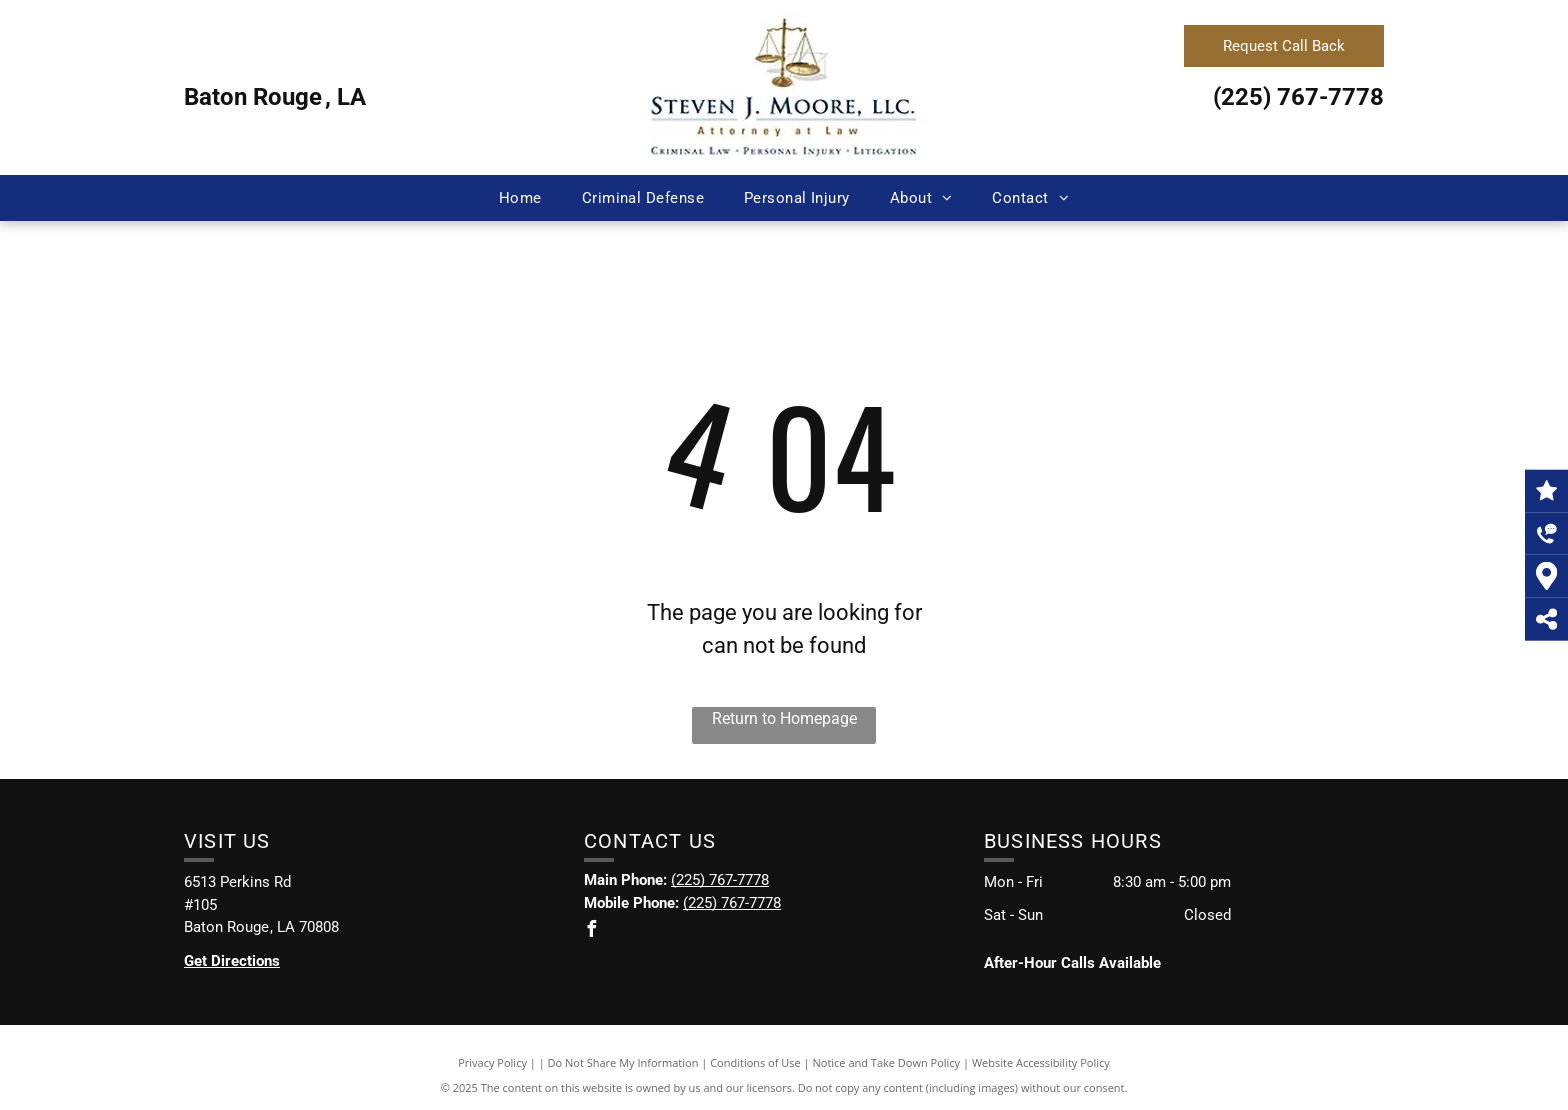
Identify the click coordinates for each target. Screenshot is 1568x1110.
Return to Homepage (784, 718)
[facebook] (592, 931)
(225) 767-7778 (1298, 97)
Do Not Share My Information (623, 1062)
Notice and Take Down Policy (887, 1062)
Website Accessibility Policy (1041, 1062)
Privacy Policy (492, 1062)
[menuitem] (520, 198)
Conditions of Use (755, 1062)
